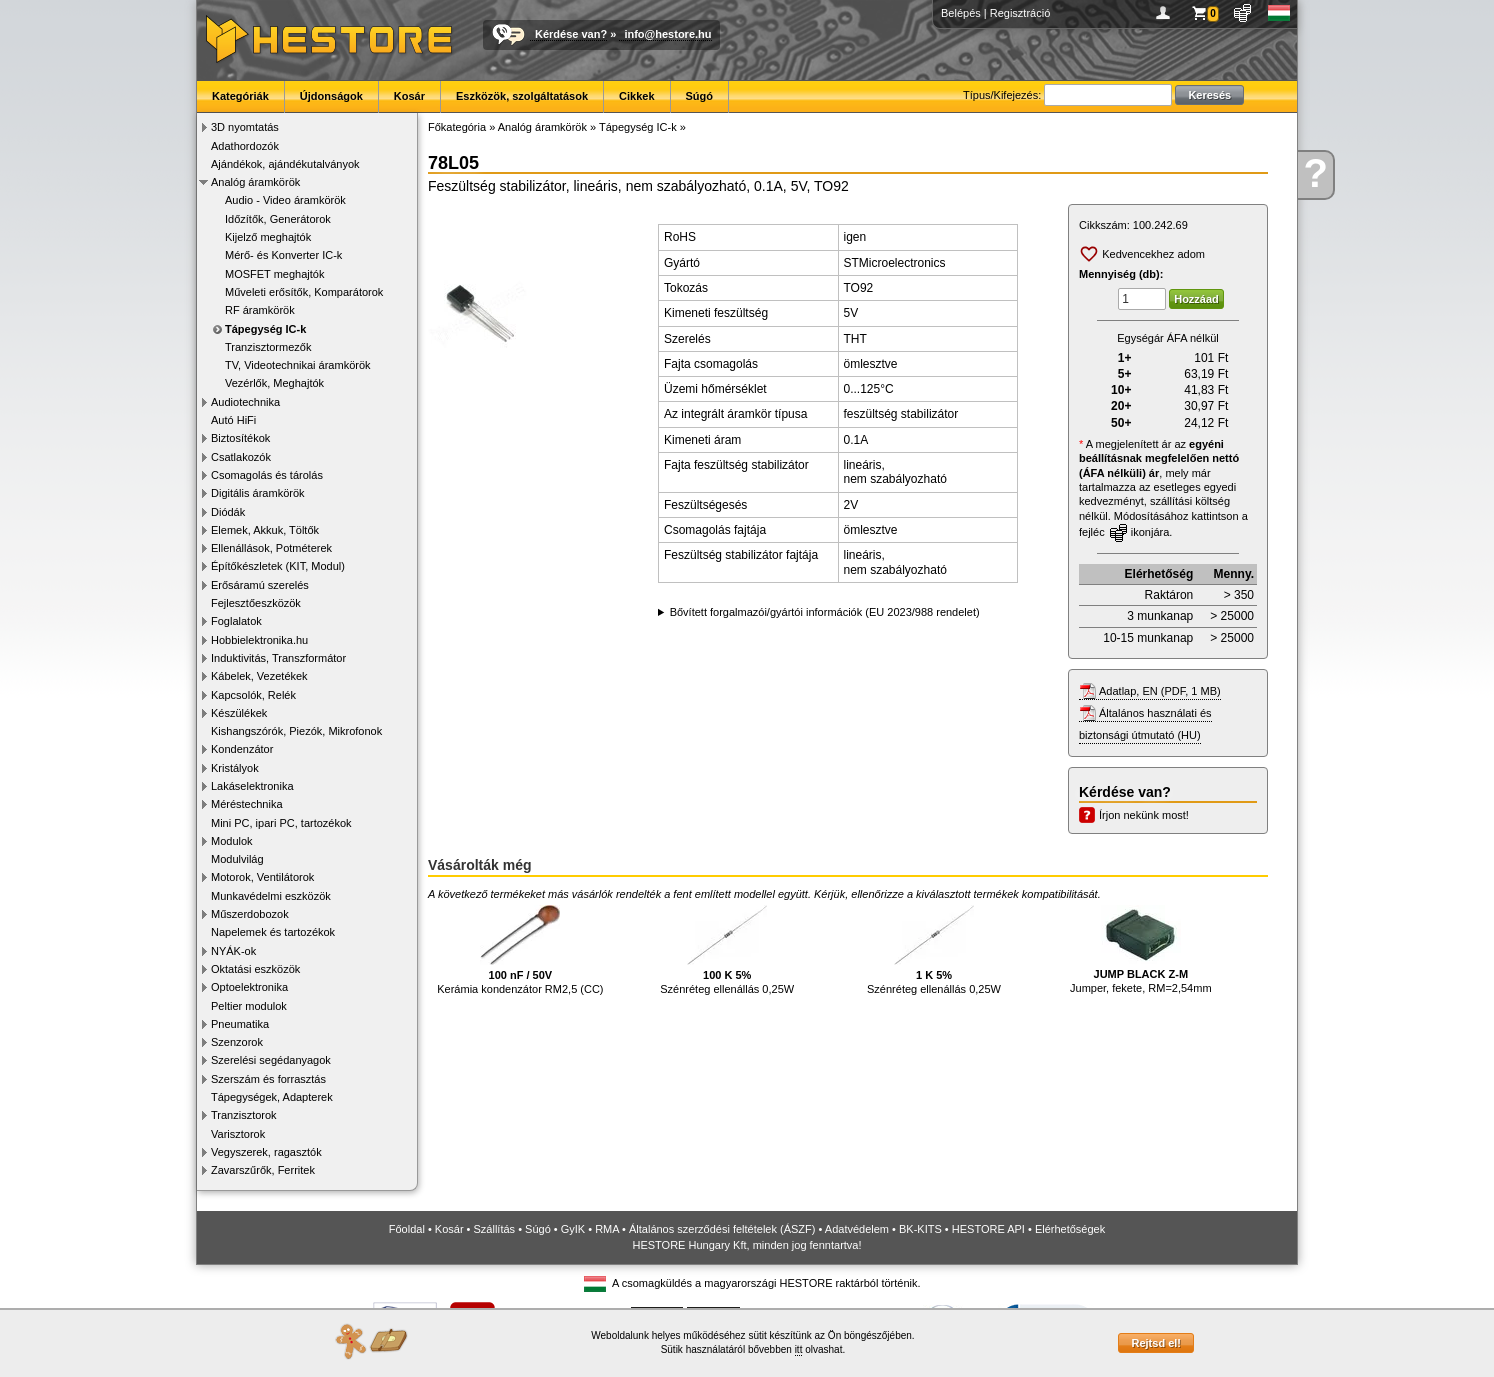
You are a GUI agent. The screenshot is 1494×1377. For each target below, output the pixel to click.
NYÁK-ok (233, 951)
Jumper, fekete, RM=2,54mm (1141, 950)
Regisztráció (1020, 13)
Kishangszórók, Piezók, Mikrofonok (296, 731)
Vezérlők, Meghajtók (274, 383)
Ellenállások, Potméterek (271, 548)
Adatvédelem (857, 1229)
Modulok (232, 841)
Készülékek (239, 713)
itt (799, 1349)
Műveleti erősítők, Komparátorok (304, 292)
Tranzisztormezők (268, 347)
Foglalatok (236, 621)
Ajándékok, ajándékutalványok (285, 164)
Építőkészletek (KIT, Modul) (278, 566)
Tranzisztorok (244, 1115)
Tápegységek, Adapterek (272, 1097)
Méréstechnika (247, 804)
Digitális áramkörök (258, 493)
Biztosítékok (240, 438)
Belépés (961, 13)
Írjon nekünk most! (1144, 815)
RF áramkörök (260, 310)
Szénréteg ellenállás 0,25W (727, 950)
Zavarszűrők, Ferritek (263, 1170)
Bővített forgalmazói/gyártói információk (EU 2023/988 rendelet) (825, 612)
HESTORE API (988, 1229)
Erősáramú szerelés (260, 585)
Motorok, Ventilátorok (262, 877)
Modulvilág (237, 859)
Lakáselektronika (252, 786)
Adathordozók (245, 146)
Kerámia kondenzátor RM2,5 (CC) (520, 950)
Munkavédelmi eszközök (271, 896)
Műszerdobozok (250, 914)
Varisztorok (238, 1134)
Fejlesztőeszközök (256, 603)
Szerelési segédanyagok (271, 1060)
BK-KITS (920, 1229)
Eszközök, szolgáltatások (522, 96)
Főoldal (407, 1229)
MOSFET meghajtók (274, 274)
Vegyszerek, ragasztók (266, 1152)
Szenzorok (237, 1042)
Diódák (228, 512)
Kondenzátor (242, 749)
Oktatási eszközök (255, 969)
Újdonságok (331, 96)
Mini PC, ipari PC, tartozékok (281, 823)
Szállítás (495, 1229)
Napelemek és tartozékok (273, 932)
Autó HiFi (233, 420)
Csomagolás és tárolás (267, 475)
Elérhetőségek (1070, 1229)
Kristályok (235, 768)
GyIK (573, 1229)
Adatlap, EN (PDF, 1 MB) (1160, 691)
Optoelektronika (249, 987)
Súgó (700, 96)
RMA (607, 1229)
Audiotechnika (245, 402)
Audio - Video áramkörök (285, 200)
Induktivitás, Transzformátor (278, 658)
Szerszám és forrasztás (268, 1079)
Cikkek (636, 96)
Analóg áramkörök (255, 182)
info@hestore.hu (667, 34)
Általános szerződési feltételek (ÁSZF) (722, 1229)
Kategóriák (240, 96)
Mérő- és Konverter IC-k (283, 255)
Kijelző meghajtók (268, 237)
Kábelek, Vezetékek (259, 676)
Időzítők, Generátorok (278, 219)
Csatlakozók (241, 457)
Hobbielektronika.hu (259, 640)
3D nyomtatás (245, 127)
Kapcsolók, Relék (253, 695)
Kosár (409, 96)
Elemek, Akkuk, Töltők (265, 530)
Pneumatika (240, 1024)
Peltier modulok (249, 1006)
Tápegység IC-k (265, 329)
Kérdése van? (571, 34)
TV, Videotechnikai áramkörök (298, 365)
